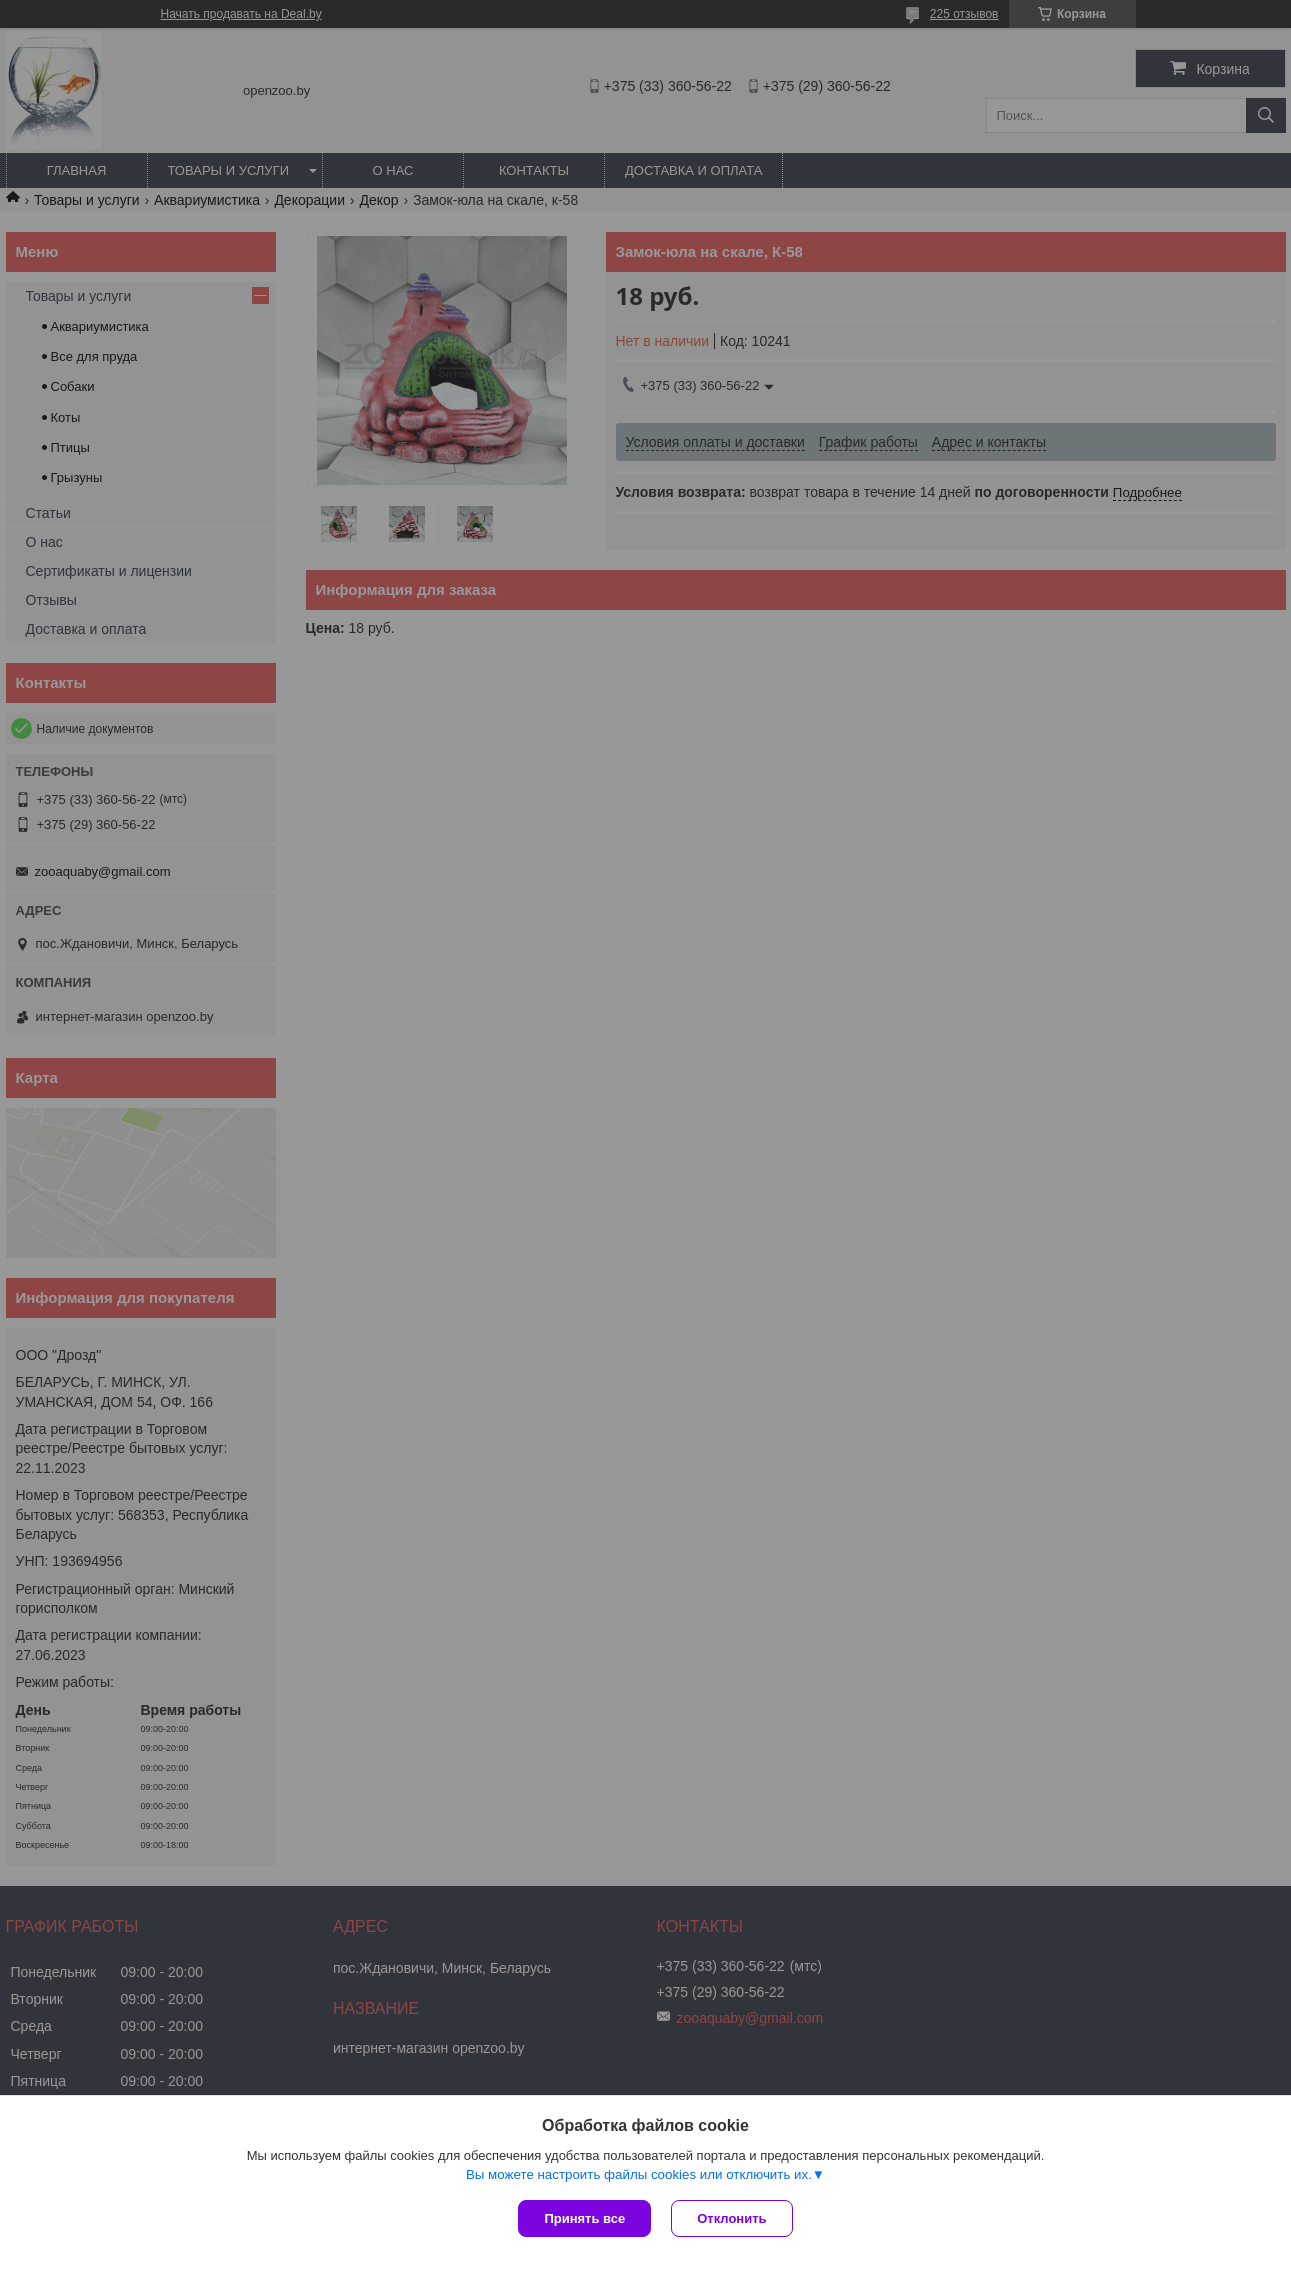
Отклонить (731, 2218)
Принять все (584, 2218)
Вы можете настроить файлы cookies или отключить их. (639, 2174)
